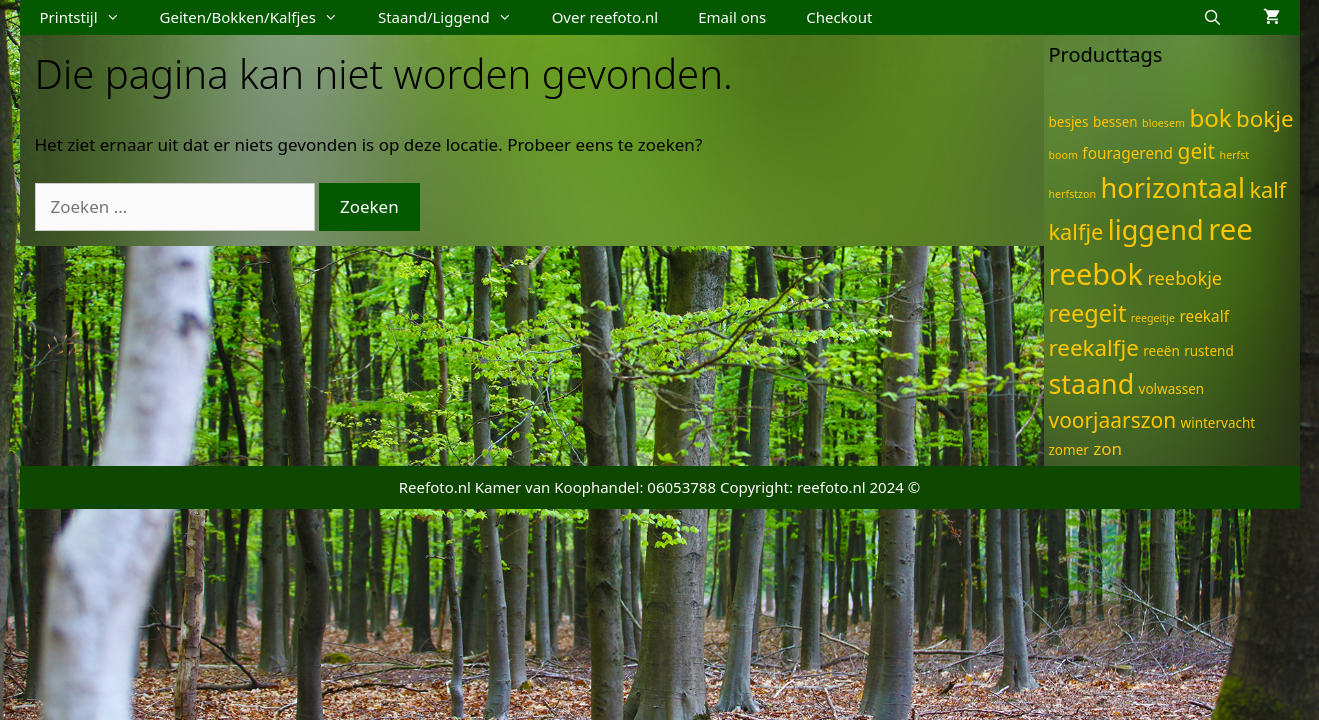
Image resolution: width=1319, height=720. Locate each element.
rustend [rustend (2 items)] (1209, 351)
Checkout (839, 17)
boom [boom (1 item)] (1063, 155)
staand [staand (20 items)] (1092, 383)
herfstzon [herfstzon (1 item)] (1073, 194)
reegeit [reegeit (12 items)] (1088, 313)
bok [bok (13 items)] (1210, 117)
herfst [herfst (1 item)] (1235, 155)
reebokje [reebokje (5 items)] (1184, 277)
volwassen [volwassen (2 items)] (1172, 389)
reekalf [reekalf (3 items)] (1204, 316)
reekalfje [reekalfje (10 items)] (1094, 347)
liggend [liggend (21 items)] (1156, 229)
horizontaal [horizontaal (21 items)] (1173, 187)
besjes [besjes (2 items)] (1069, 122)
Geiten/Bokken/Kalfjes (259, 17)
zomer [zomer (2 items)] (1069, 450)
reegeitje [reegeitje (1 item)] (1153, 318)
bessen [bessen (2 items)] (1115, 122)
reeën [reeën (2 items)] (1161, 351)
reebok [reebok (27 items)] (1096, 273)
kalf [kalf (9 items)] (1267, 189)
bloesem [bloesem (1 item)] (1163, 123)
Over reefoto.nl (605, 17)
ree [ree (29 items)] (1230, 229)
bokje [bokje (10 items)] (1265, 118)
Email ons (732, 17)
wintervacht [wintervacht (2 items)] (1218, 423)
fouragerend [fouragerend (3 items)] (1127, 153)
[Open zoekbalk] (1212, 17)
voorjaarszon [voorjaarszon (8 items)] (1113, 420)
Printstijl (90, 17)
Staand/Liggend (455, 17)
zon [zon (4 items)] (1107, 448)
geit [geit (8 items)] (1197, 151)
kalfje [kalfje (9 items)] (1076, 231)
